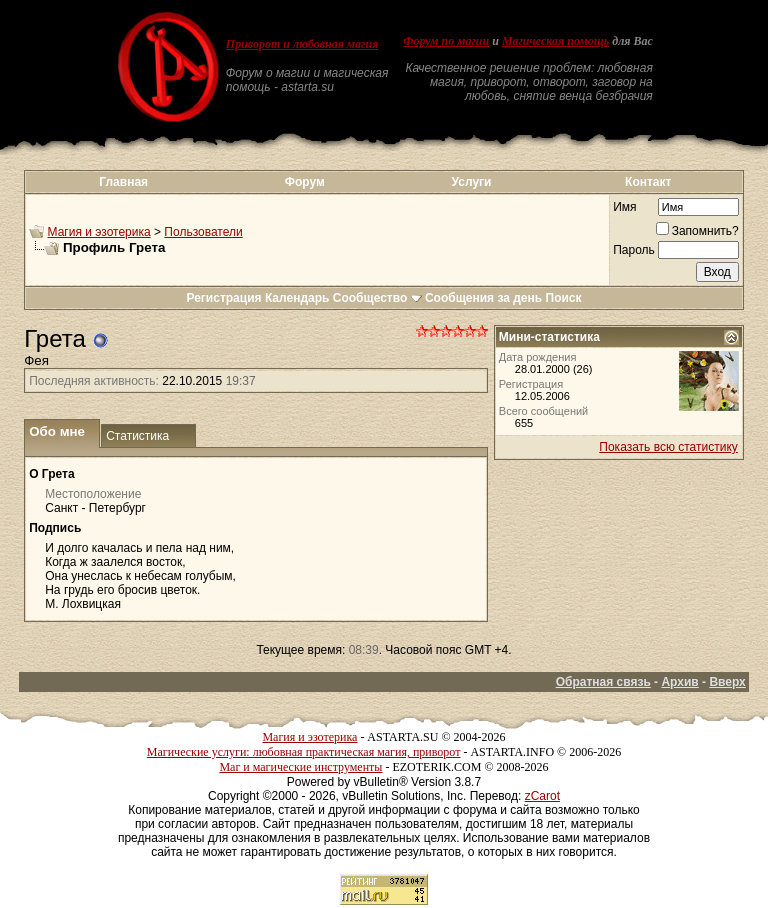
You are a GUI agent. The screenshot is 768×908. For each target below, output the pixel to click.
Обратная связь (603, 682)
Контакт (648, 182)
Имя (624, 207)
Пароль (634, 250)
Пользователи (203, 232)
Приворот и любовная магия (302, 44)
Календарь (297, 298)
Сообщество (377, 298)
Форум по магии (446, 41)
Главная (123, 182)
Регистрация (223, 298)
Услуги (472, 182)
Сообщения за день (483, 298)
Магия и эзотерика (99, 232)
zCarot (542, 796)
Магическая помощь (555, 41)
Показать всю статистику (668, 447)
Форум (305, 182)
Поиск (564, 298)
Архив (679, 682)
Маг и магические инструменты (300, 767)
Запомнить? (697, 231)
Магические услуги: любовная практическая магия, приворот (304, 752)
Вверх (727, 682)
